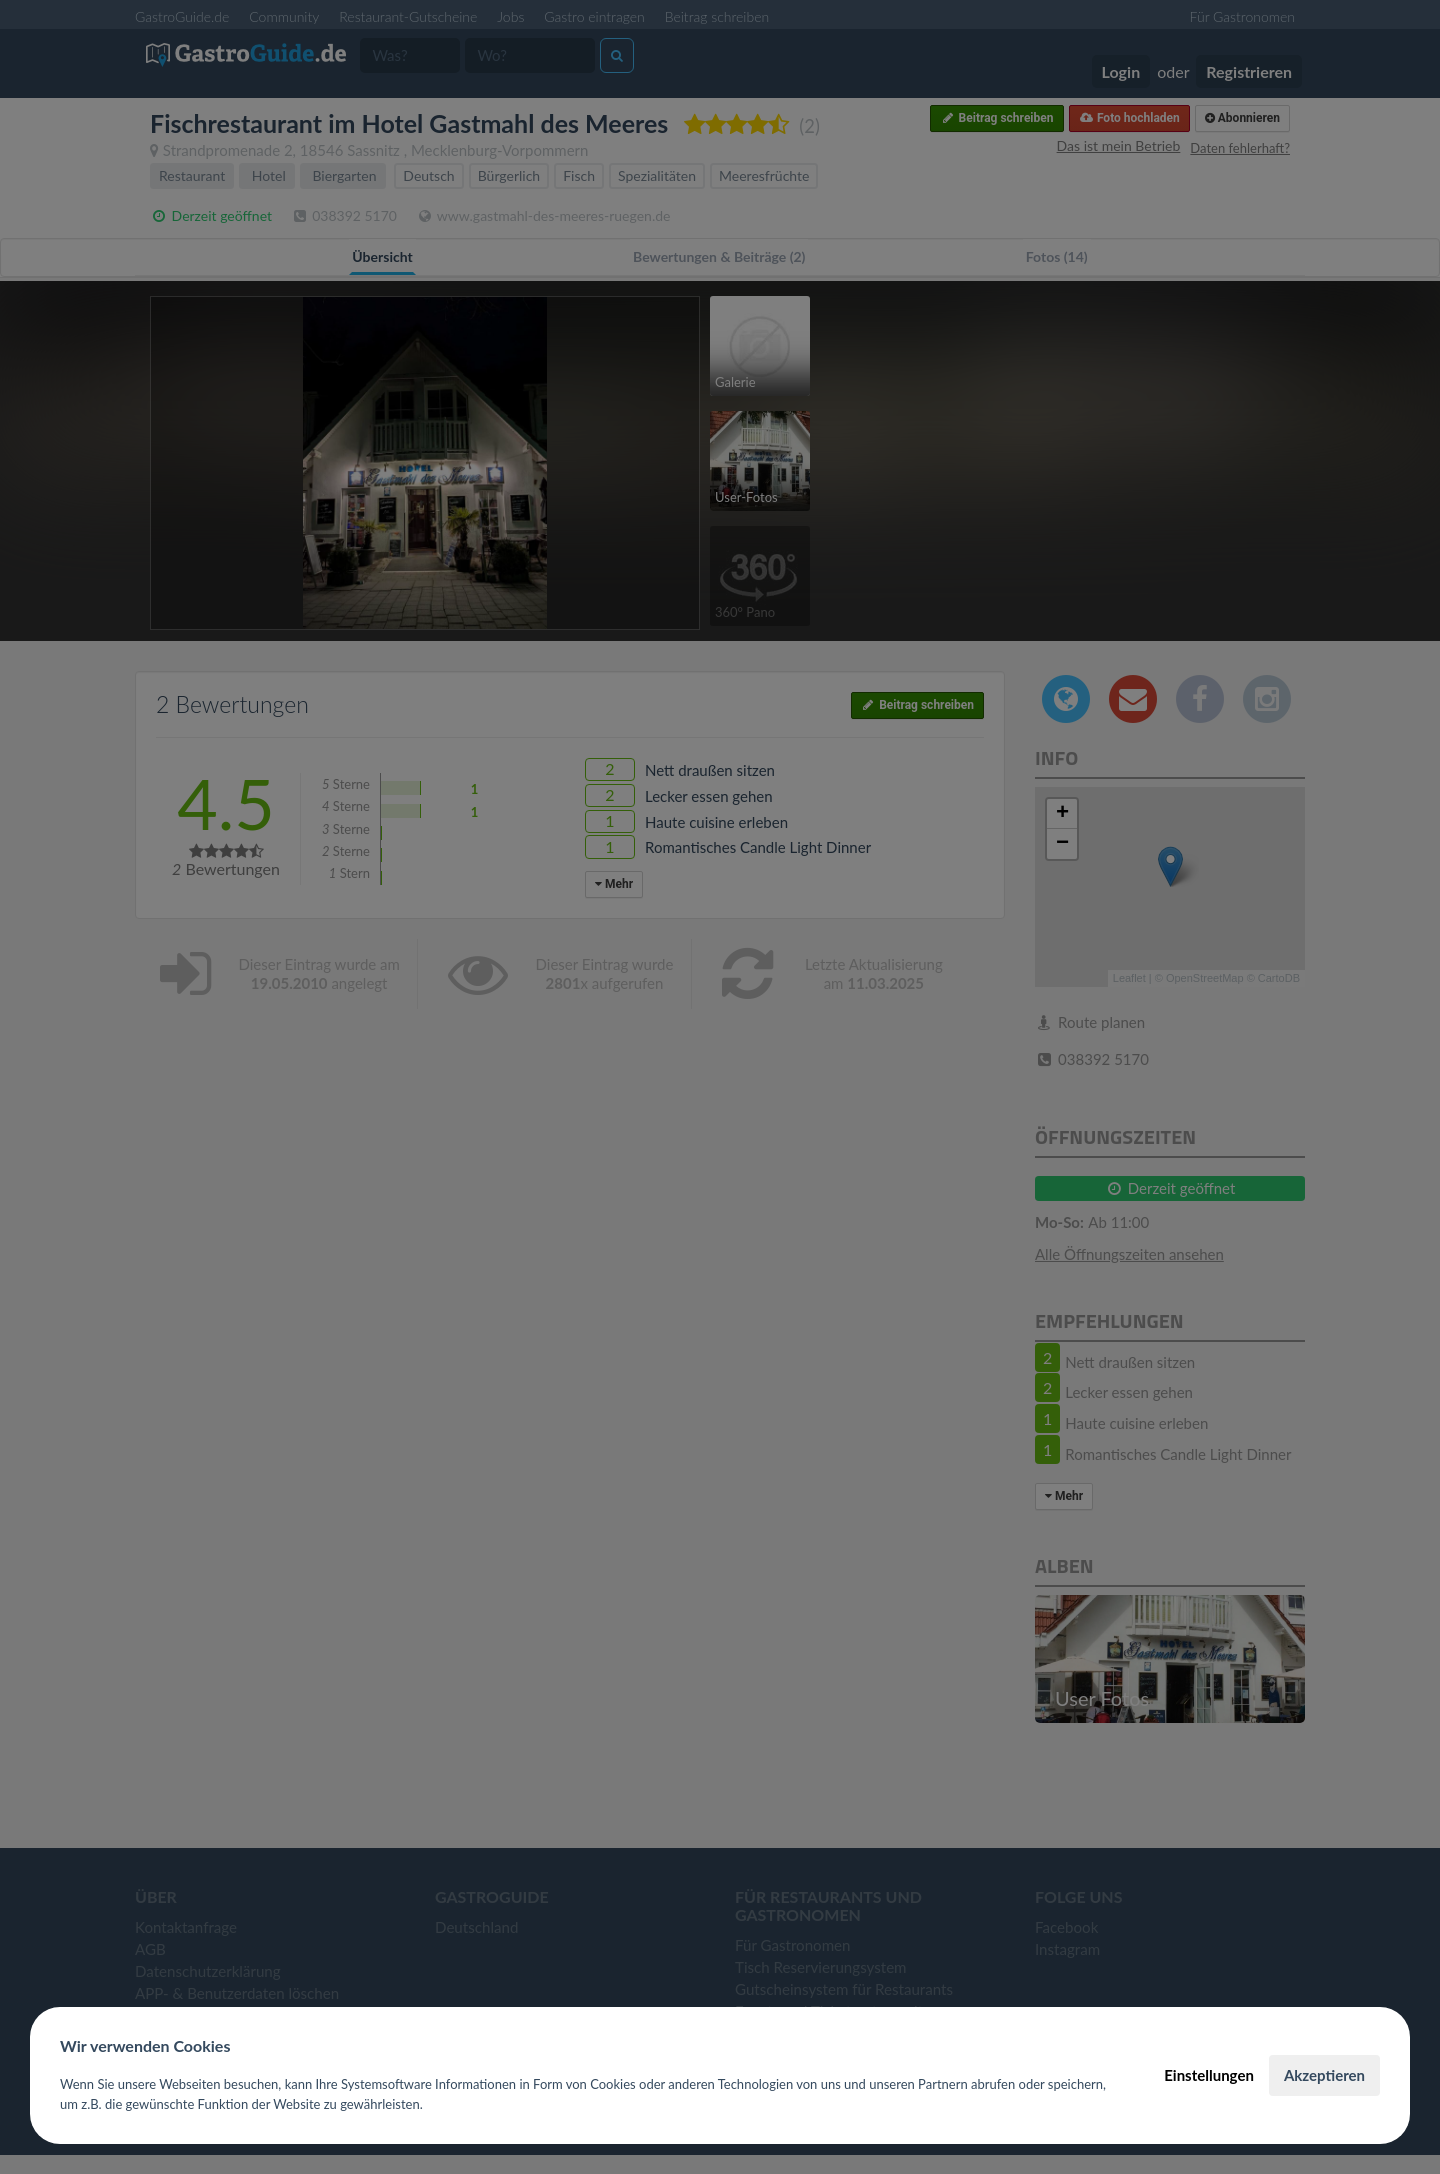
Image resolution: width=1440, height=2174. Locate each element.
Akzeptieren (1324, 2075)
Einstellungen (1209, 2075)
